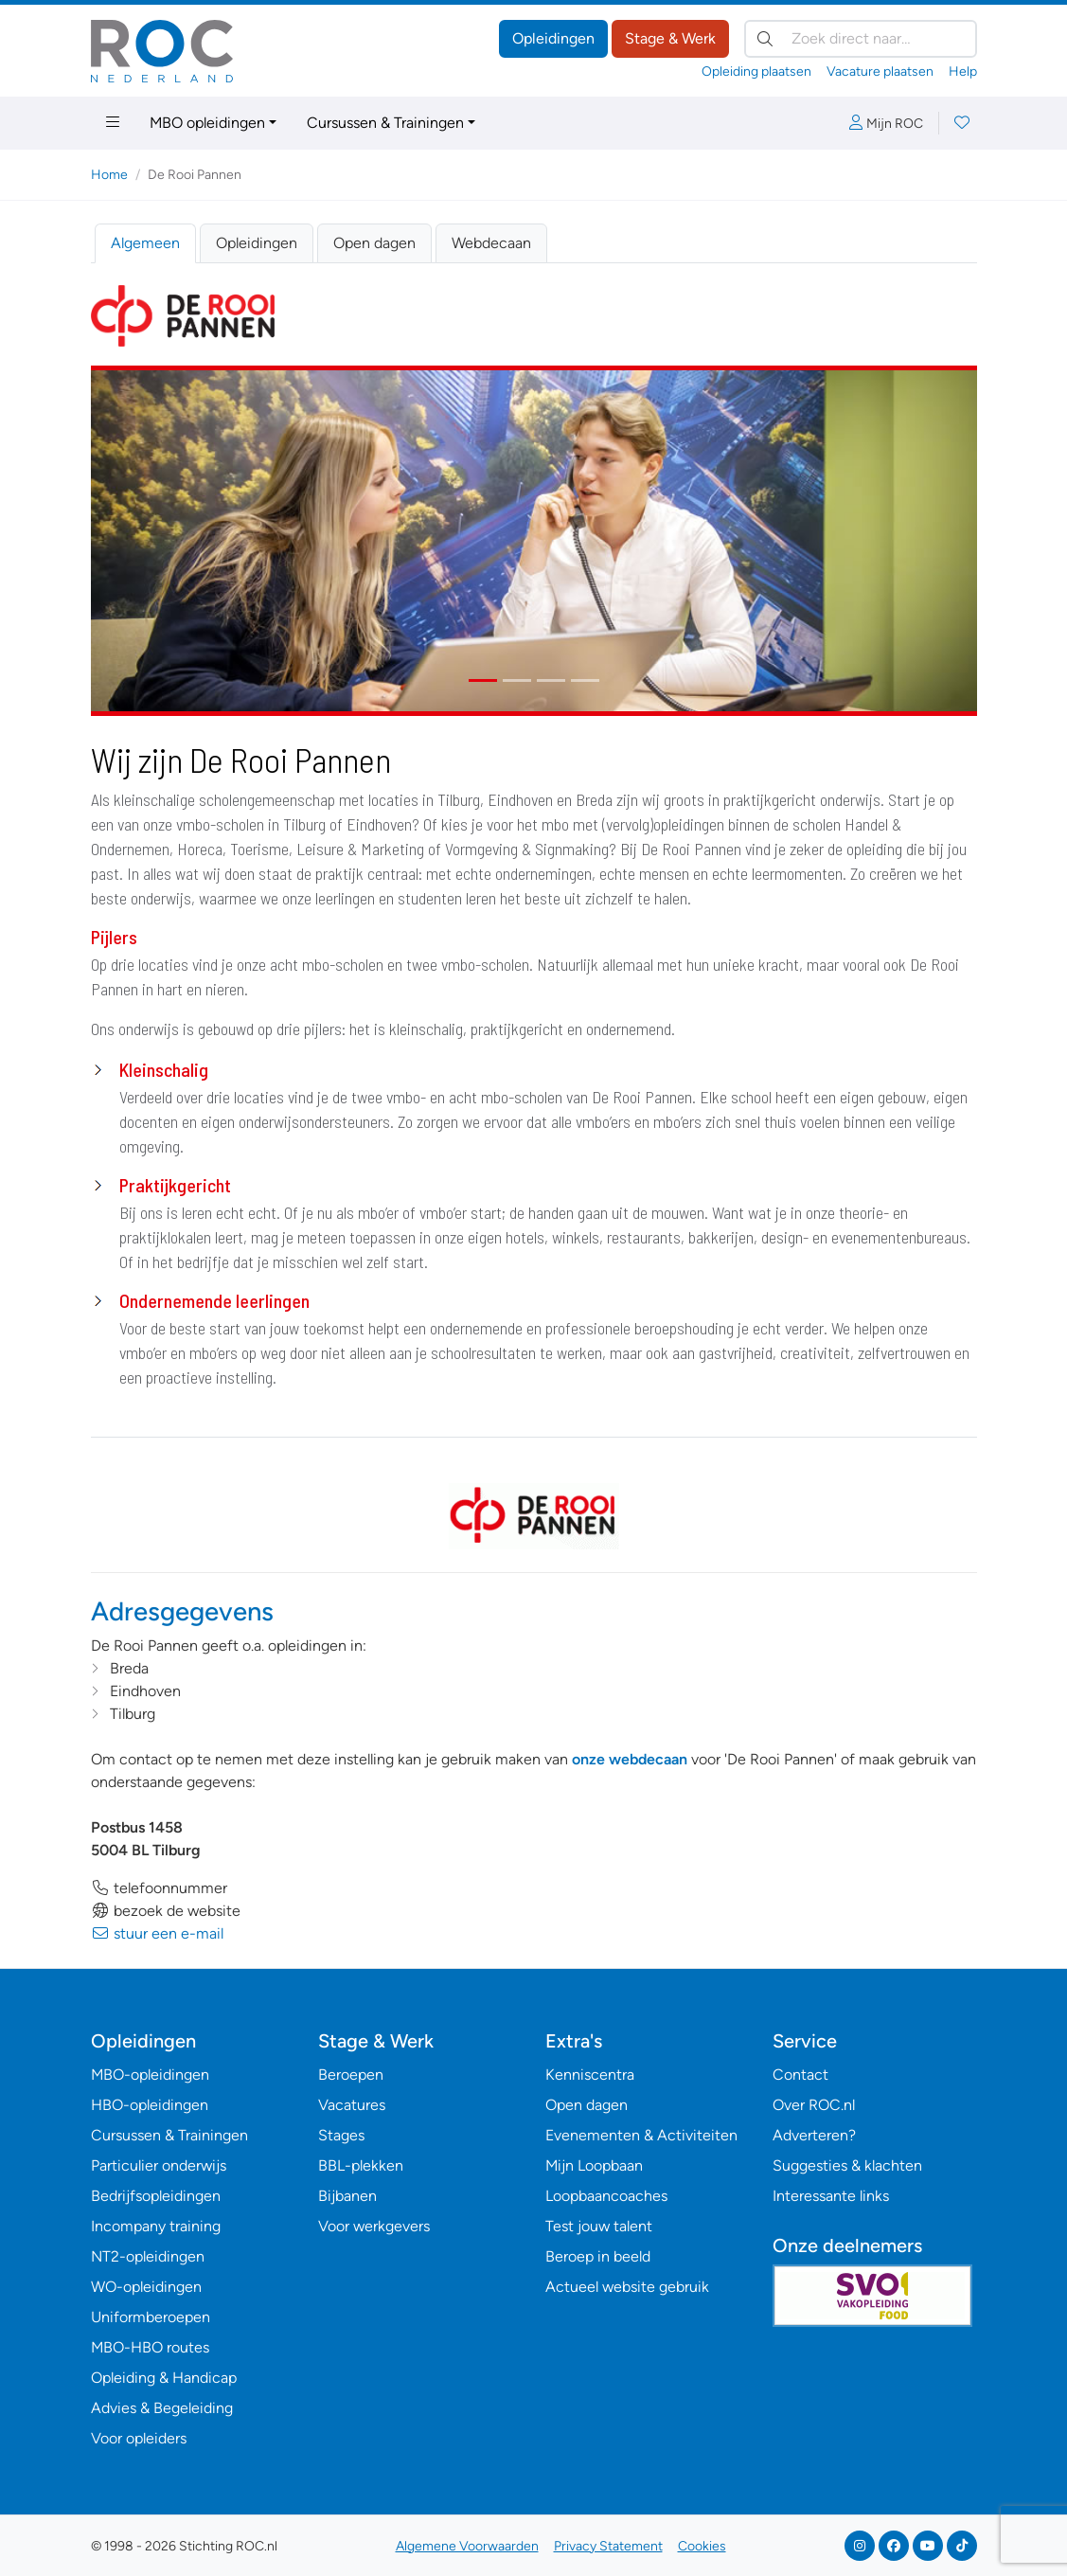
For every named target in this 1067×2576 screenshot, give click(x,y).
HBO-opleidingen (149, 2105)
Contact (800, 2075)
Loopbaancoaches (606, 2196)
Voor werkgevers (374, 2226)
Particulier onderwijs (158, 2165)
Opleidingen (553, 38)
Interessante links (831, 2196)
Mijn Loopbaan (594, 2165)
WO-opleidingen (146, 2287)
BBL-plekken (360, 2165)
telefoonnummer (159, 1888)
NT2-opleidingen (148, 2256)
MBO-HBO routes (150, 2347)
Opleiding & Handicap (164, 2378)
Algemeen (145, 243)
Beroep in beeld (597, 2256)
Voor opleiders (139, 2438)
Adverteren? (814, 2135)
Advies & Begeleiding (162, 2408)
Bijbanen (347, 2196)
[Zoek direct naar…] (860, 39)
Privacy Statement (608, 2546)
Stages (341, 2135)
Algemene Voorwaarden (467, 2546)
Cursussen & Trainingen (385, 123)
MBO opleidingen (207, 123)
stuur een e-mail (157, 1933)
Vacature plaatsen (880, 71)
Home (109, 175)
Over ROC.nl (814, 2105)
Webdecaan (491, 243)
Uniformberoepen (150, 2317)
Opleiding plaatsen (756, 71)
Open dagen (374, 243)
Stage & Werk (670, 38)
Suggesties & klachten (847, 2165)
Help (963, 71)
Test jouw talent (598, 2226)
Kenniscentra (589, 2075)
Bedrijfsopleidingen (156, 2196)
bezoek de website (165, 1911)
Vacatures (351, 2105)
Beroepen (350, 2075)
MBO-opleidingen (150, 2075)
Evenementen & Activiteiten (641, 2135)
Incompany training (156, 2226)
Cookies (702, 2546)
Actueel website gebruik (627, 2287)
